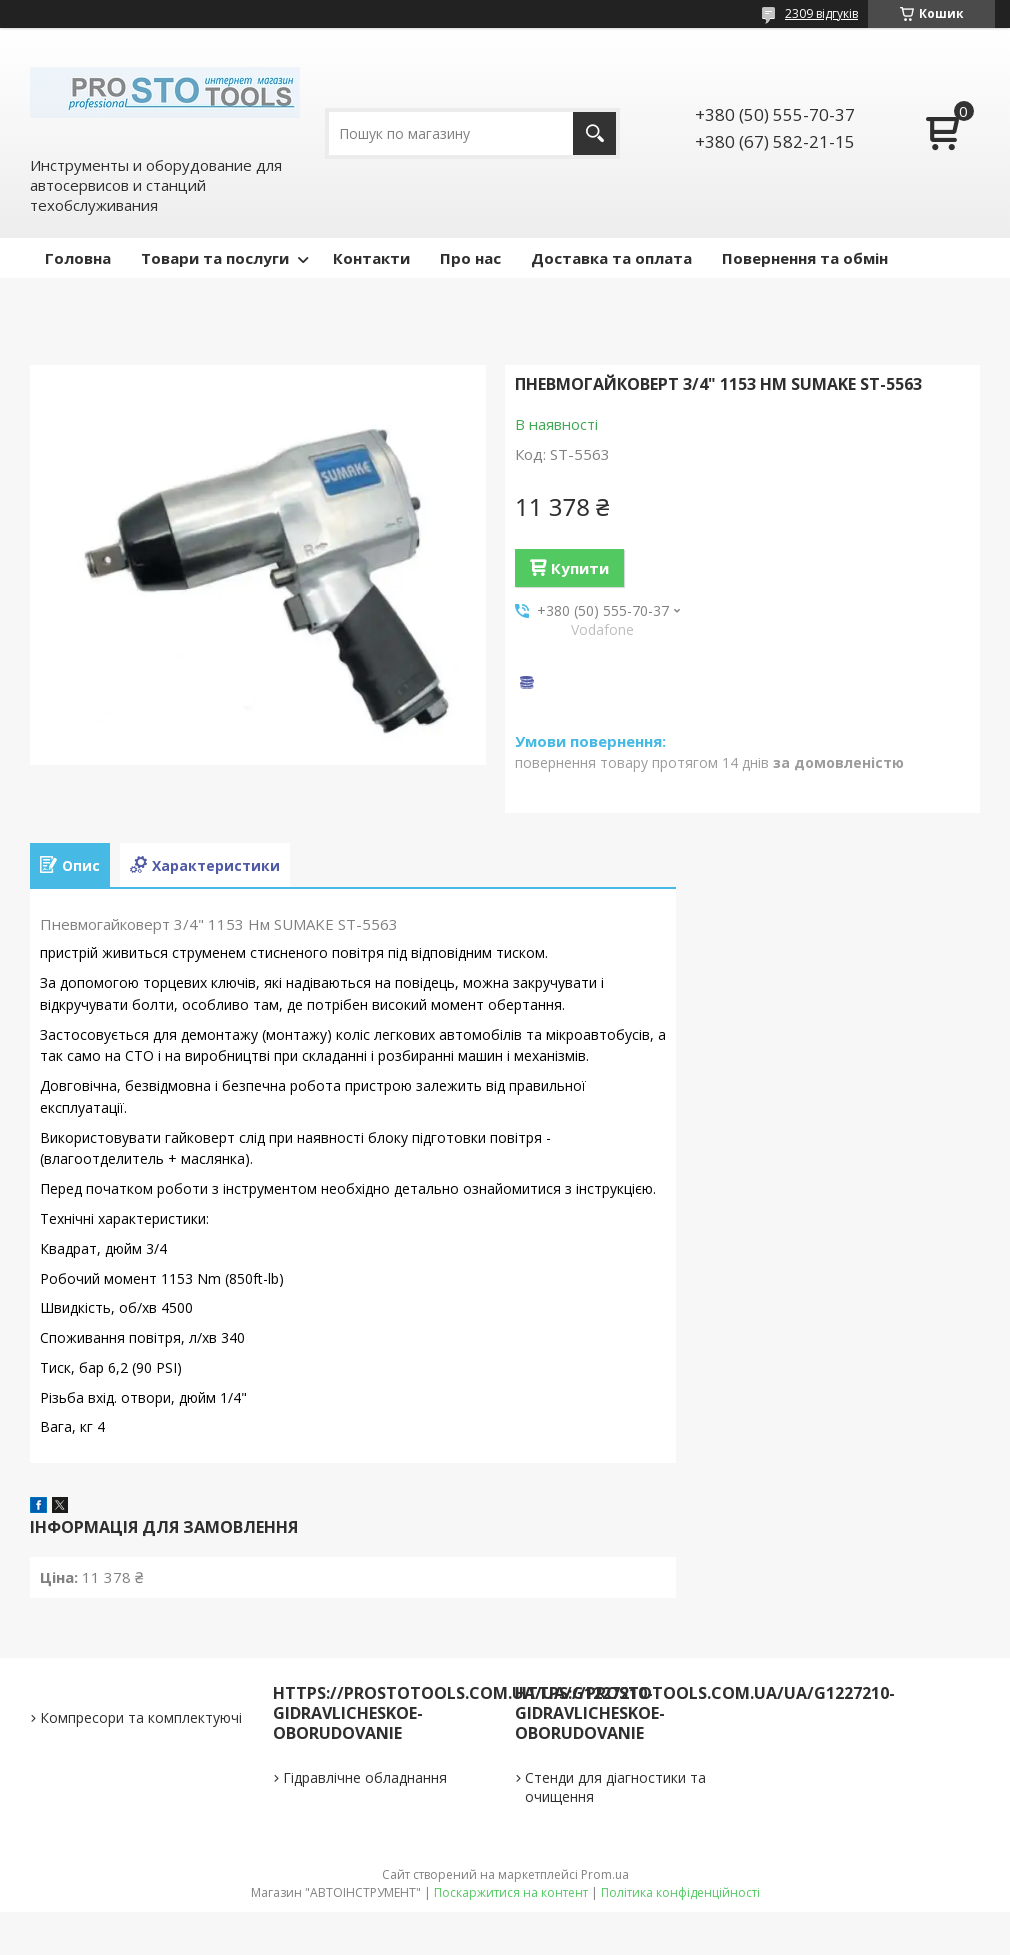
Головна (78, 258)
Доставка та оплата (611, 258)
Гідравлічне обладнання (365, 1777)
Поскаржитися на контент (511, 1892)
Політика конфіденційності (680, 1892)
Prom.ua (605, 1874)
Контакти (371, 258)
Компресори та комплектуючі (141, 1717)
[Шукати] (594, 133)
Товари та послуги (215, 258)
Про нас (470, 258)
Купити (580, 568)
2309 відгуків (821, 13)
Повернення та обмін (805, 258)
